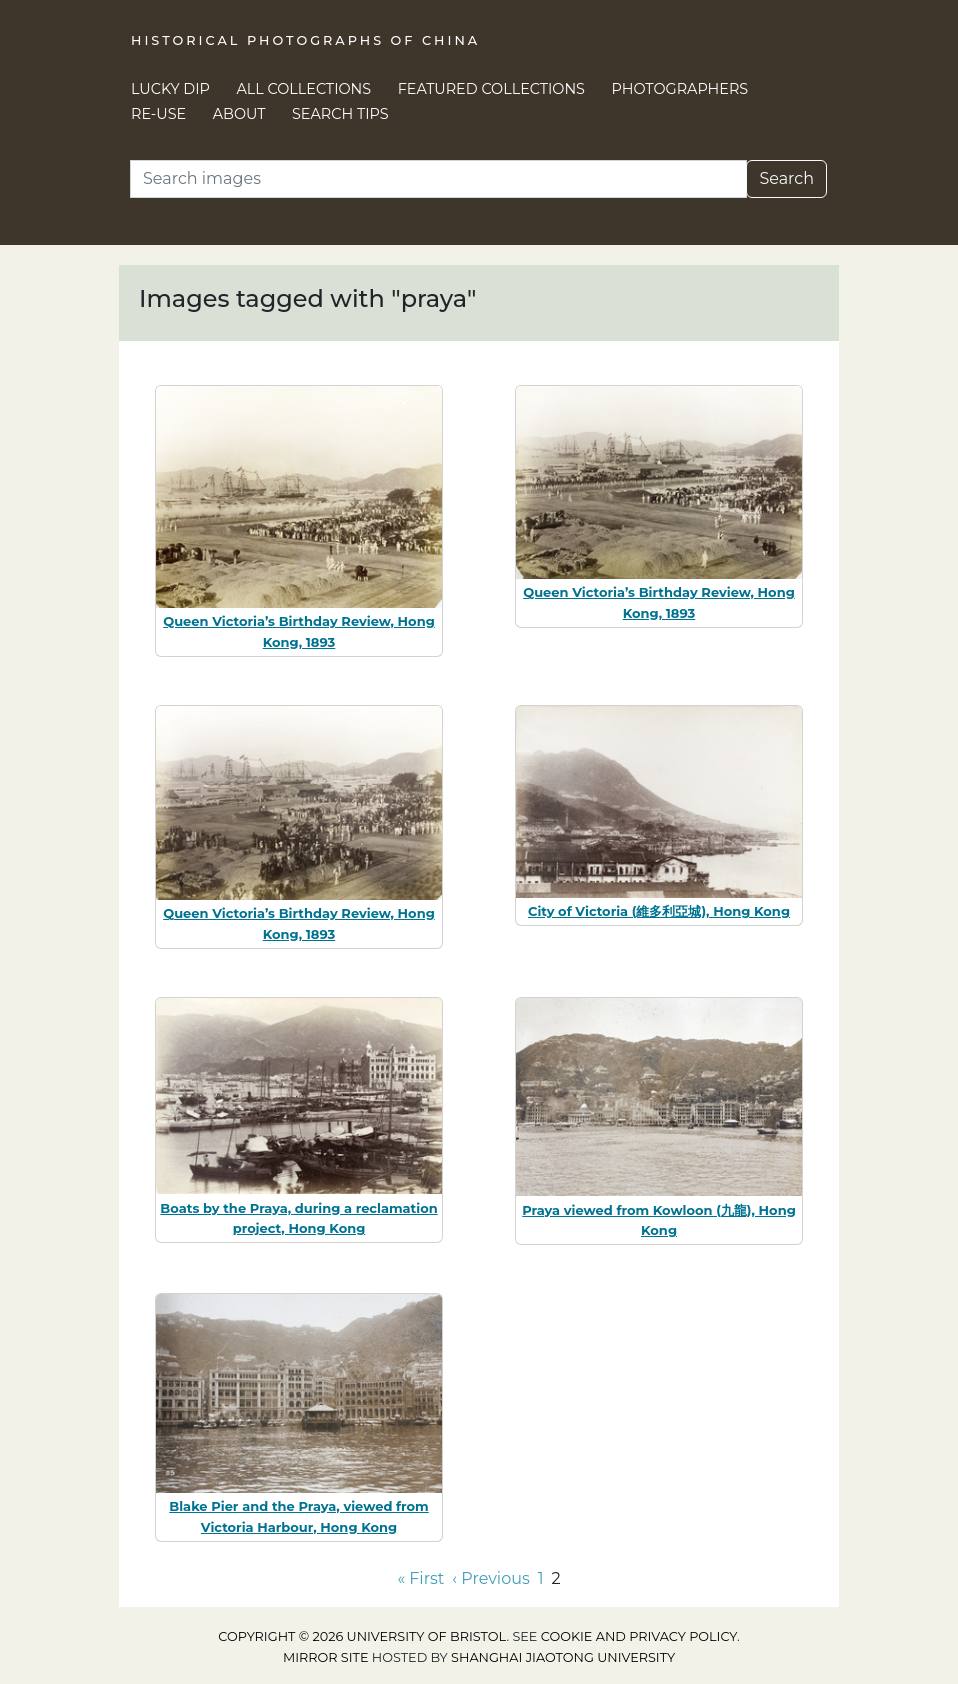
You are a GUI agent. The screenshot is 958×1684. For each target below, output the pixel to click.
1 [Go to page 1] (541, 1578)
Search (786, 178)
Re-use (158, 114)
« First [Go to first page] (420, 1578)
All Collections (304, 89)
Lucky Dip (170, 89)
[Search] (438, 179)
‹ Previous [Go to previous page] (490, 1578)
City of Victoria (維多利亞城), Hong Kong (659, 911)
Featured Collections (491, 89)
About (239, 114)
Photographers (680, 89)
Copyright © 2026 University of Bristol (362, 1636)
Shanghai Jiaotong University (563, 1657)
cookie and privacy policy (639, 1636)
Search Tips (340, 114)
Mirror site (326, 1657)
